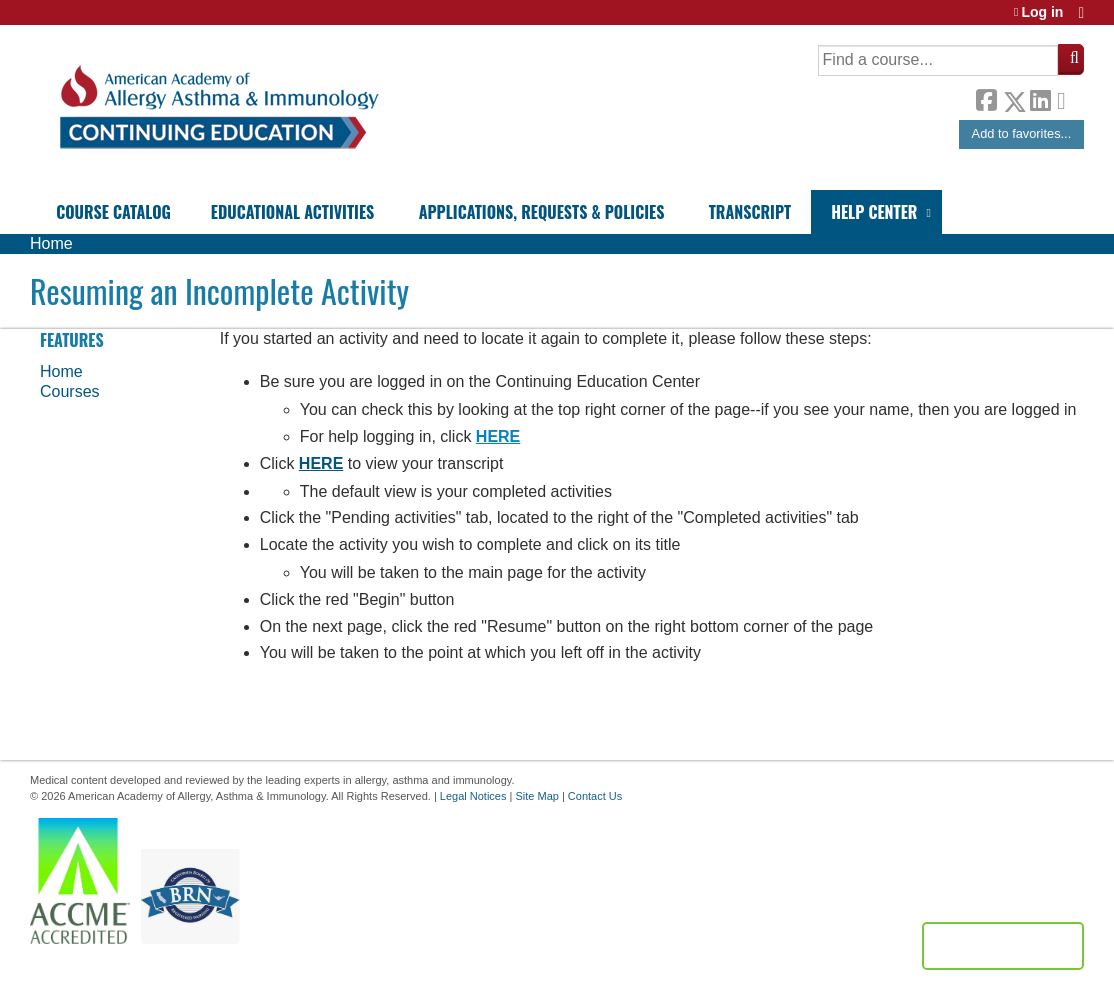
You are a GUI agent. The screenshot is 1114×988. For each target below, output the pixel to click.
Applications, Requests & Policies (542, 212)
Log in (1042, 12)
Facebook (986, 98)
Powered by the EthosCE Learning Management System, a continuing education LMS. (1003, 946)
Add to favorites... (1022, 133)
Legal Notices (473, 796)
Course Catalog (113, 212)
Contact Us (595, 796)
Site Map (536, 796)
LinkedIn (1040, 98)
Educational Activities (292, 212)
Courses (70, 391)
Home (51, 243)
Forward (1067, 96)
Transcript (750, 212)
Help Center (874, 212)
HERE (498, 436)
